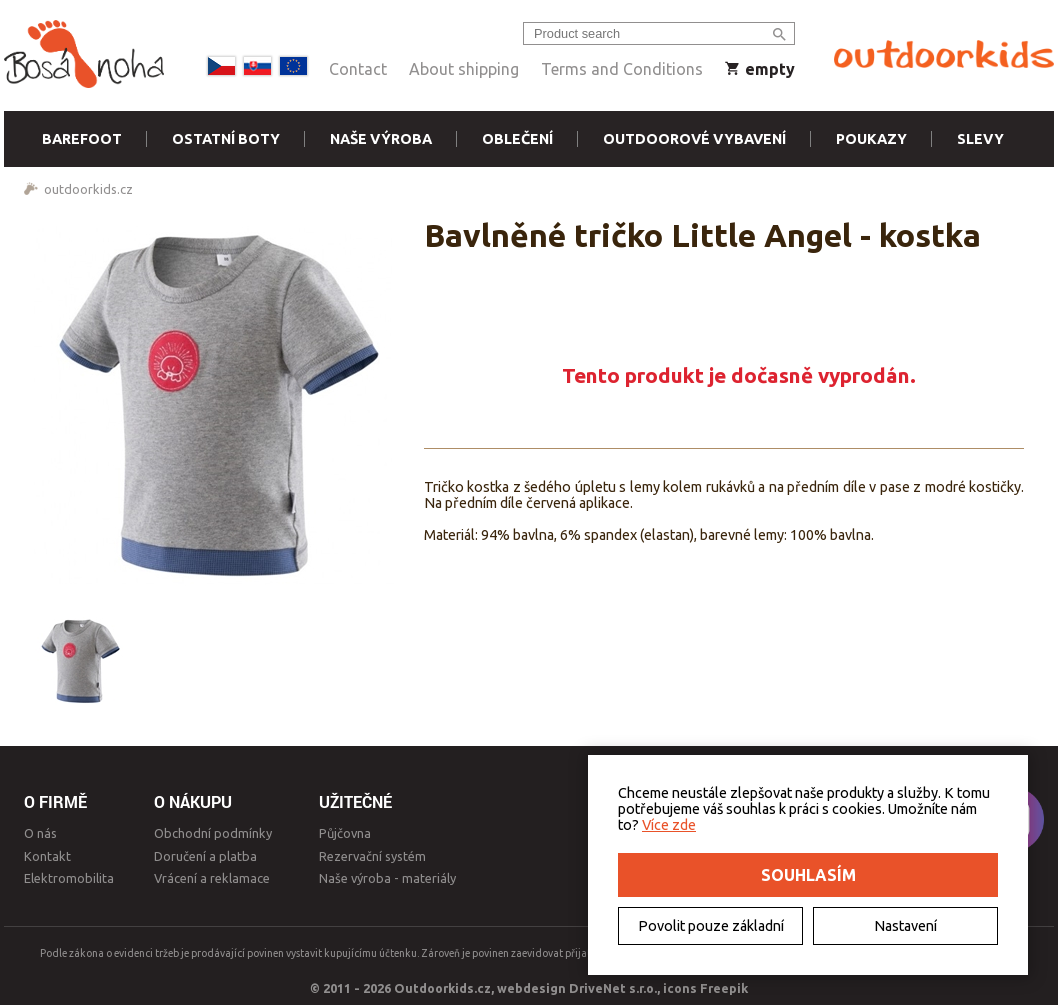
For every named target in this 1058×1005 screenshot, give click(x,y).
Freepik (724, 988)
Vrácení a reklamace (212, 878)
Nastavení (905, 926)
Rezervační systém (372, 856)
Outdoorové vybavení (694, 139)
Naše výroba (381, 139)
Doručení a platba (205, 856)
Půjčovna (345, 833)
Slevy (980, 139)
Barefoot (82, 139)
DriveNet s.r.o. (613, 988)
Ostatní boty (226, 139)
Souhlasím (808, 875)
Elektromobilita (69, 878)
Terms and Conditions (622, 69)
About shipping (464, 69)
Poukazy (871, 139)
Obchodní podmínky (213, 833)
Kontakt (47, 856)
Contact (358, 69)
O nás (40, 833)
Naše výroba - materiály (387, 878)
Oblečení (517, 139)
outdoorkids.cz (88, 189)
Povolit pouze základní (711, 926)
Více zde (669, 825)
